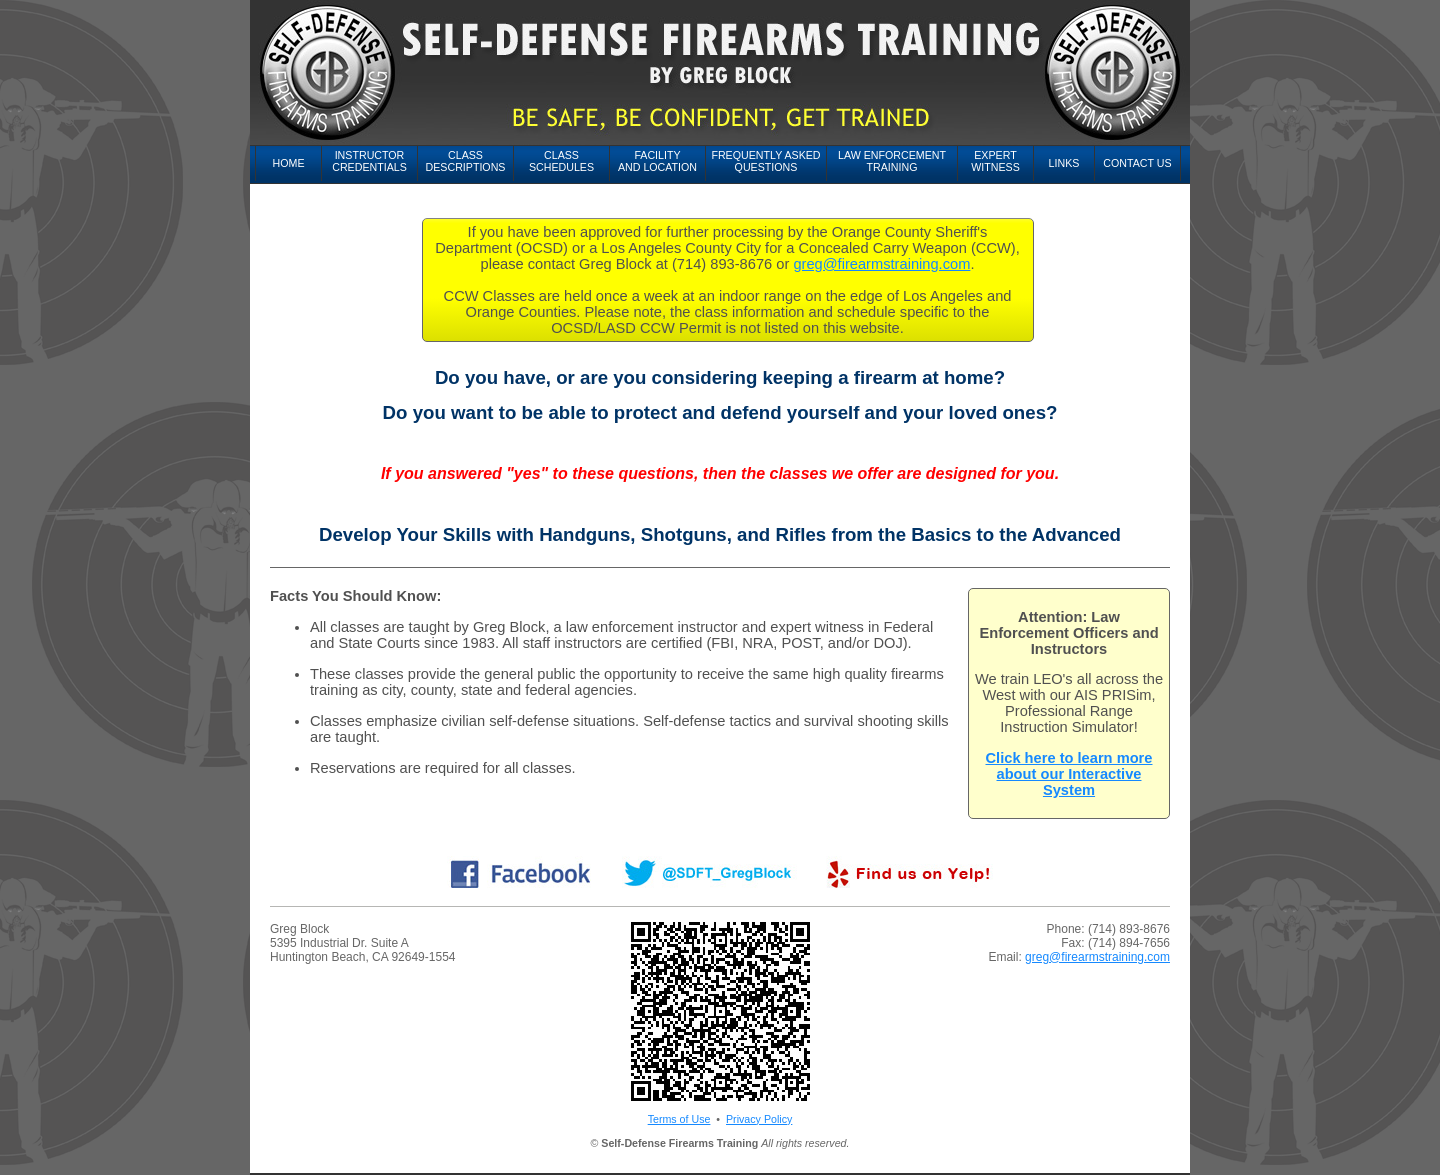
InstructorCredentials (369, 161)
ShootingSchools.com (648, 1167)
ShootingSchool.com (545, 1167)
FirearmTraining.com (660, 1155)
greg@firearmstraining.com (881, 264)
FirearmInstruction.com (324, 1155)
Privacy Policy (759, 1119)
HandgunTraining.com (440, 1167)
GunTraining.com (1062, 1155)
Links (1064, 163)
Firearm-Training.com (872, 1155)
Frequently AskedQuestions (765, 161)
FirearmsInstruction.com (551, 1155)
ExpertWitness (995, 161)
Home (289, 163)
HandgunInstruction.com (328, 1167)
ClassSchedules (561, 161)
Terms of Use (679, 1119)
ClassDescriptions (466, 161)
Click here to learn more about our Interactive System (1069, 774)
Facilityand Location (657, 161)
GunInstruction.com (972, 1155)
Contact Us (1137, 163)
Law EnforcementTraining (892, 161)
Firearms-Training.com (765, 1155)
